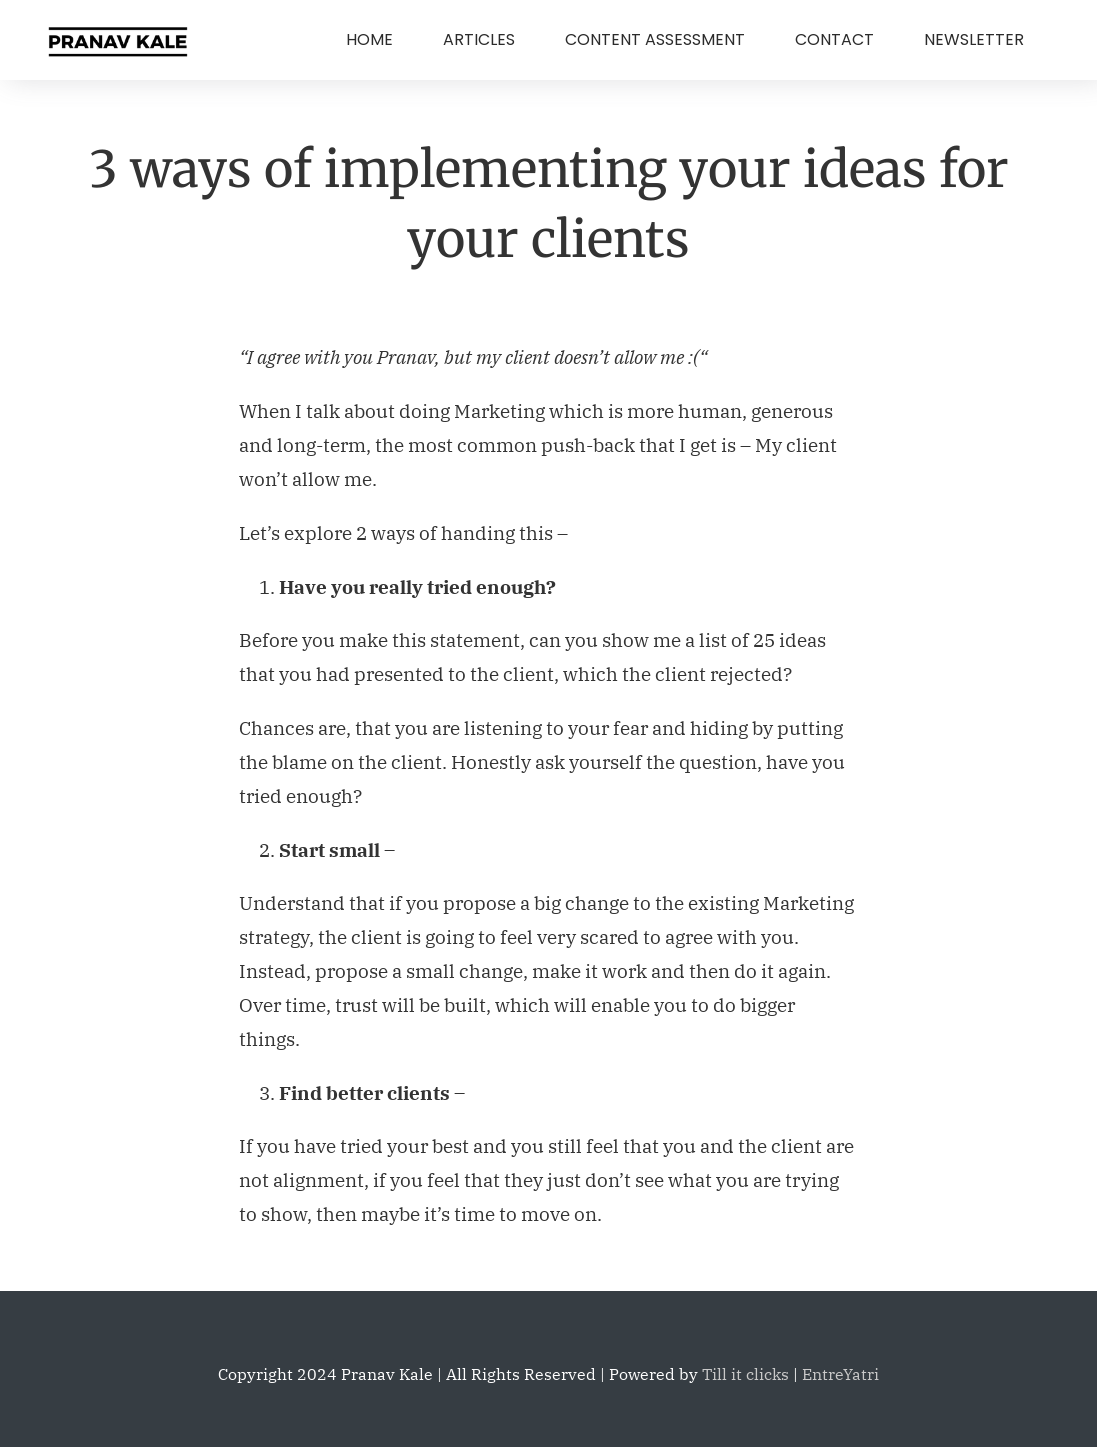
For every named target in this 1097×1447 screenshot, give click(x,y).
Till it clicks (745, 1374)
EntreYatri (840, 1374)
